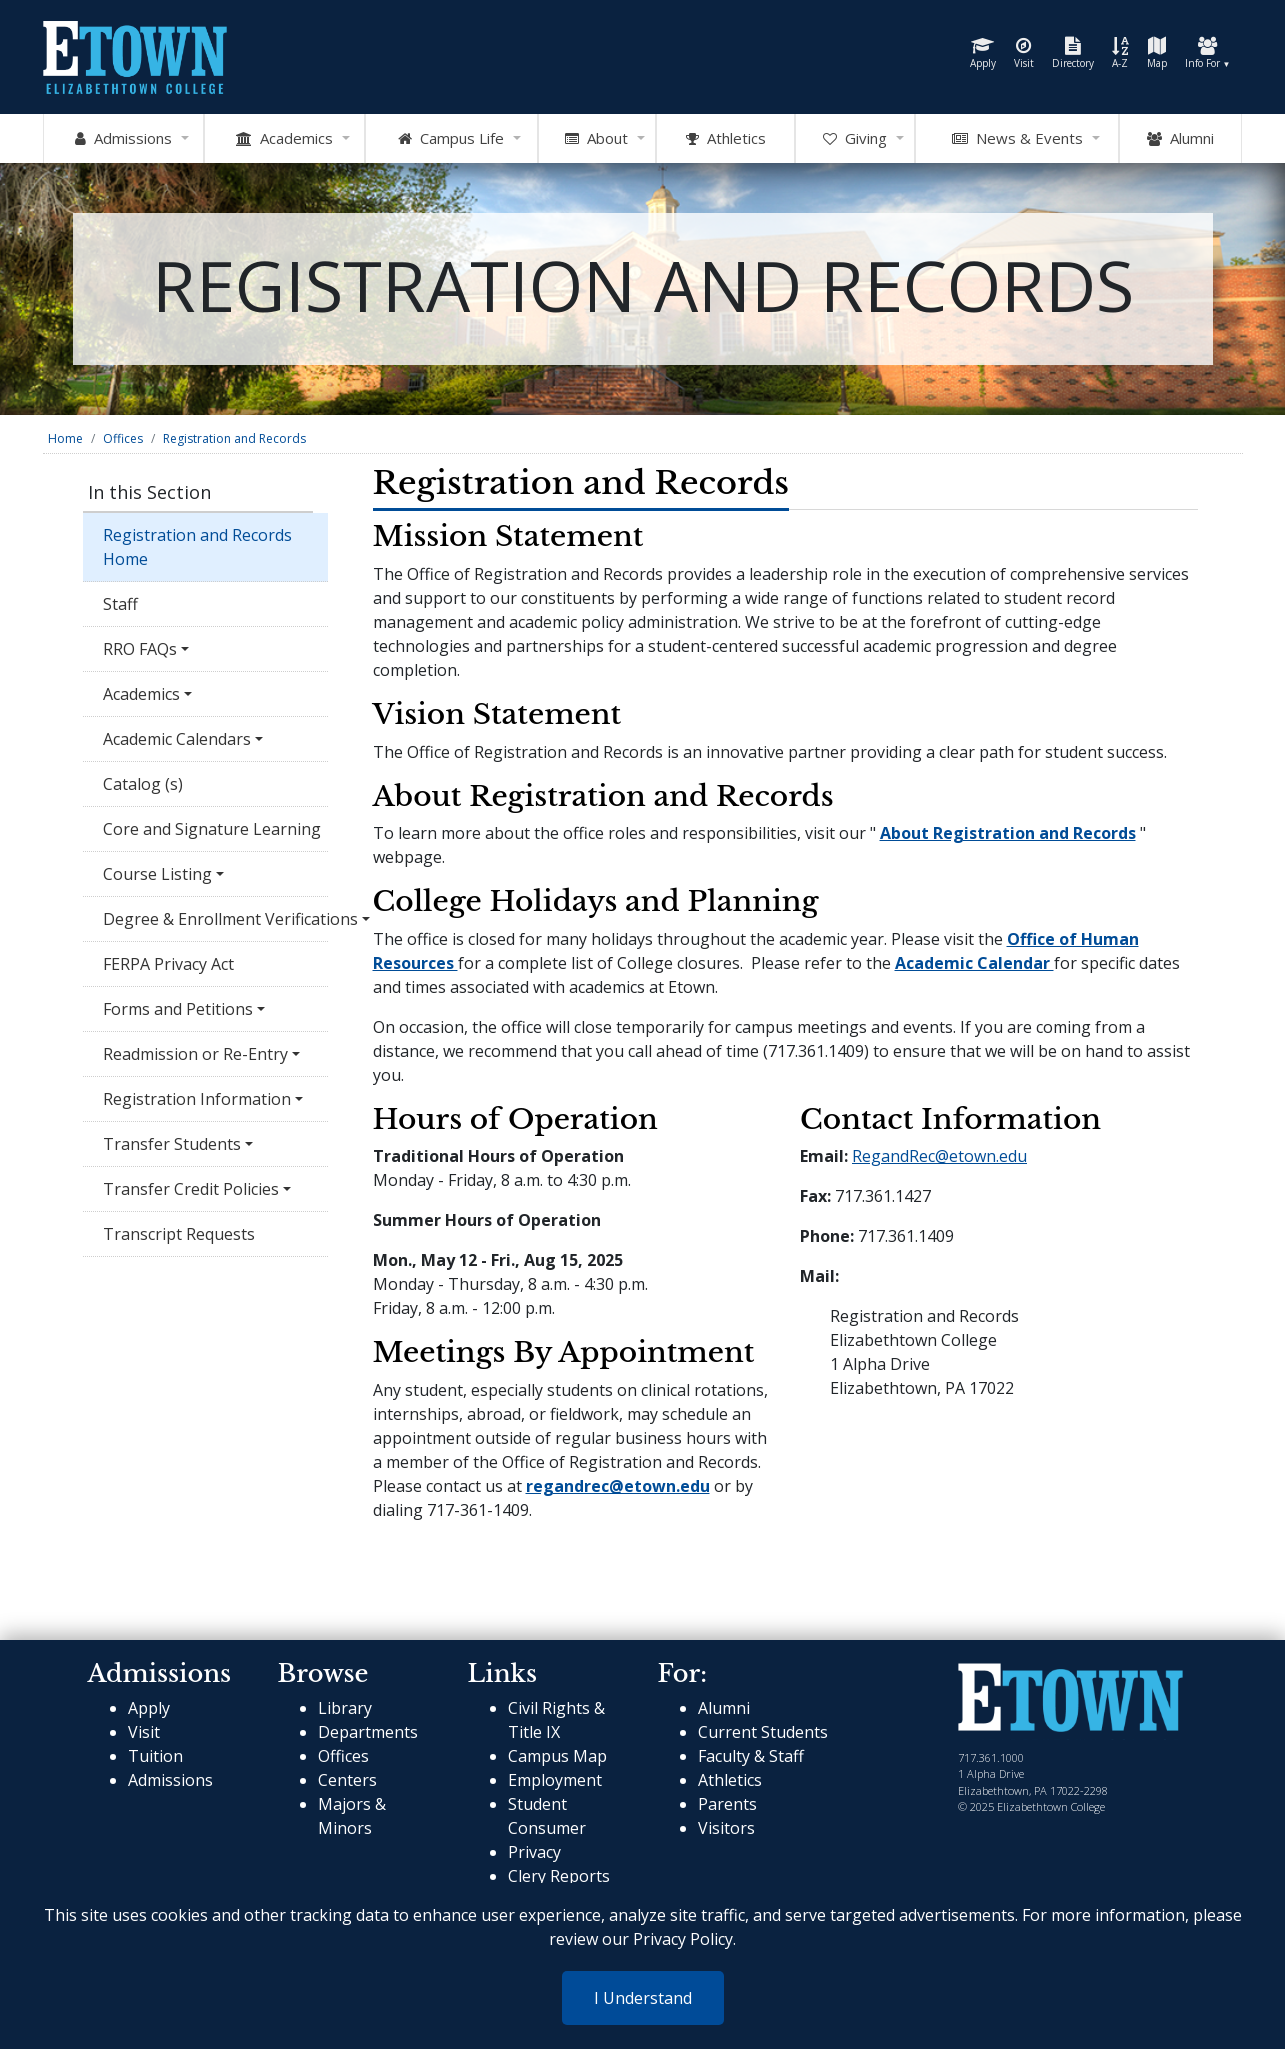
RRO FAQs (140, 649)
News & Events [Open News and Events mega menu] (1017, 139)
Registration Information (197, 1099)
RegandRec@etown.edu (939, 1156)
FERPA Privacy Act (168, 964)
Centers (347, 1780)
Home (65, 438)
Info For (1208, 53)
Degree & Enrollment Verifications (215, 919)
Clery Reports (559, 1876)
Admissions (170, 1780)
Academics (141, 694)
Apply (983, 53)
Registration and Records (234, 438)
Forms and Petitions (178, 1009)
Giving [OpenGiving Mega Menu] (855, 139)
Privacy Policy (683, 1939)
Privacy (534, 1852)
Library (345, 1708)
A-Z (1120, 53)
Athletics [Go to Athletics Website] (726, 139)
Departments (368, 1732)
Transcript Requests (179, 1234)
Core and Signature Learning (212, 829)
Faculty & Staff (751, 1756)
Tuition (155, 1756)
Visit (1024, 53)
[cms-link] (1070, 1700)
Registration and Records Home (197, 547)
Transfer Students (172, 1144)
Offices (123, 438)
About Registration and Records (1008, 833)
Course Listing (157, 874)
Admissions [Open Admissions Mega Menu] (123, 139)
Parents (727, 1804)
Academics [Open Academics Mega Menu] (284, 139)
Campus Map (557, 1756)
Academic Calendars (177, 739)
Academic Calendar (974, 963)
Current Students (763, 1732)
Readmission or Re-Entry (195, 1054)
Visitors (726, 1828)
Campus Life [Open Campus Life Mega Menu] (451, 139)
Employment (555, 1780)
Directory (1073, 53)
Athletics (730, 1780)
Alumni (1180, 139)
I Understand (643, 1998)
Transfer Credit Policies (191, 1189)
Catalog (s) (145, 784)
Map (1157, 53)
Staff (120, 604)
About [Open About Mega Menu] (596, 139)
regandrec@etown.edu (618, 1486)
